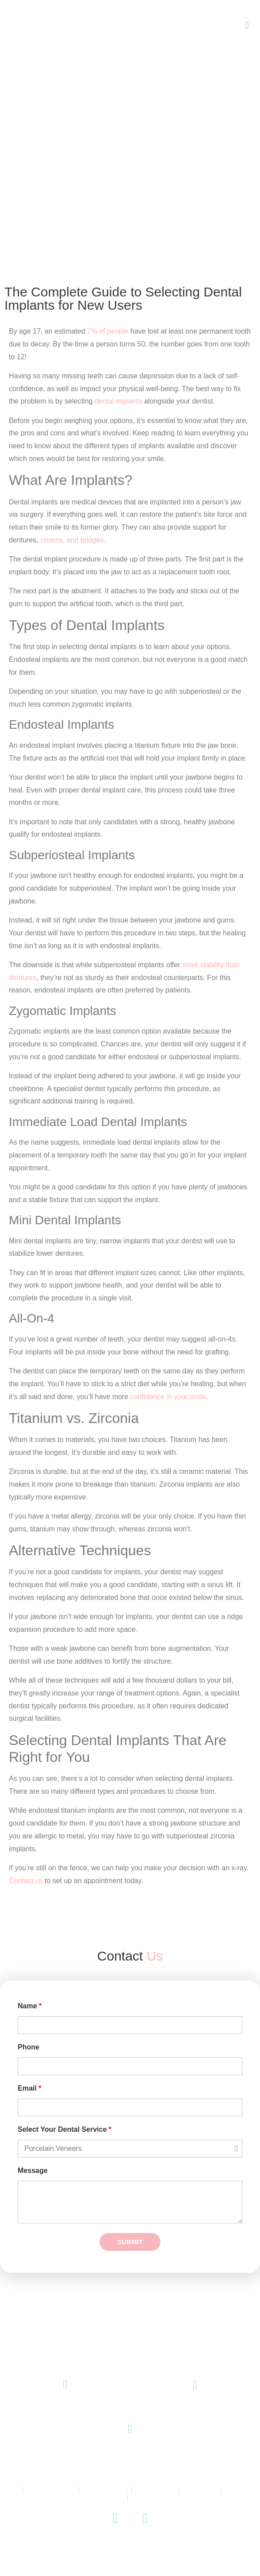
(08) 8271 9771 (65, 2410)
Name (30, 2006)
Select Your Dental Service (64, 2129)
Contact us (25, 1880)
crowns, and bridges (71, 540)
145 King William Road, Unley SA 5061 (130, 2455)
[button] (247, 25)
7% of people (107, 331)
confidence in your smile (168, 1396)
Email (29, 2088)
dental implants (118, 401)
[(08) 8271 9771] (65, 2385)
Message (33, 2170)
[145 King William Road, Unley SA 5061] (130, 2429)
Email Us (195, 2410)
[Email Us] (195, 2385)
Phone (28, 2047)
